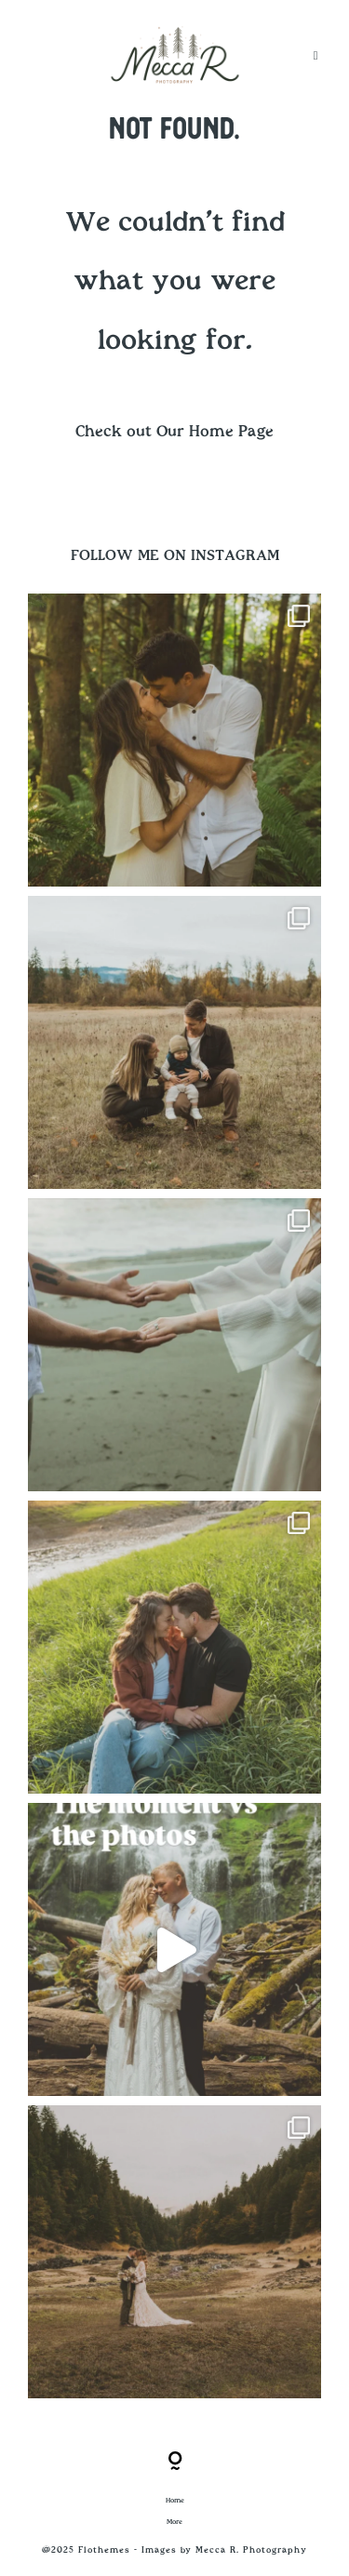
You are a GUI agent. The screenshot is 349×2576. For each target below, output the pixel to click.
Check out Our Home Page (174, 431)
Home (175, 2500)
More (174, 2522)
